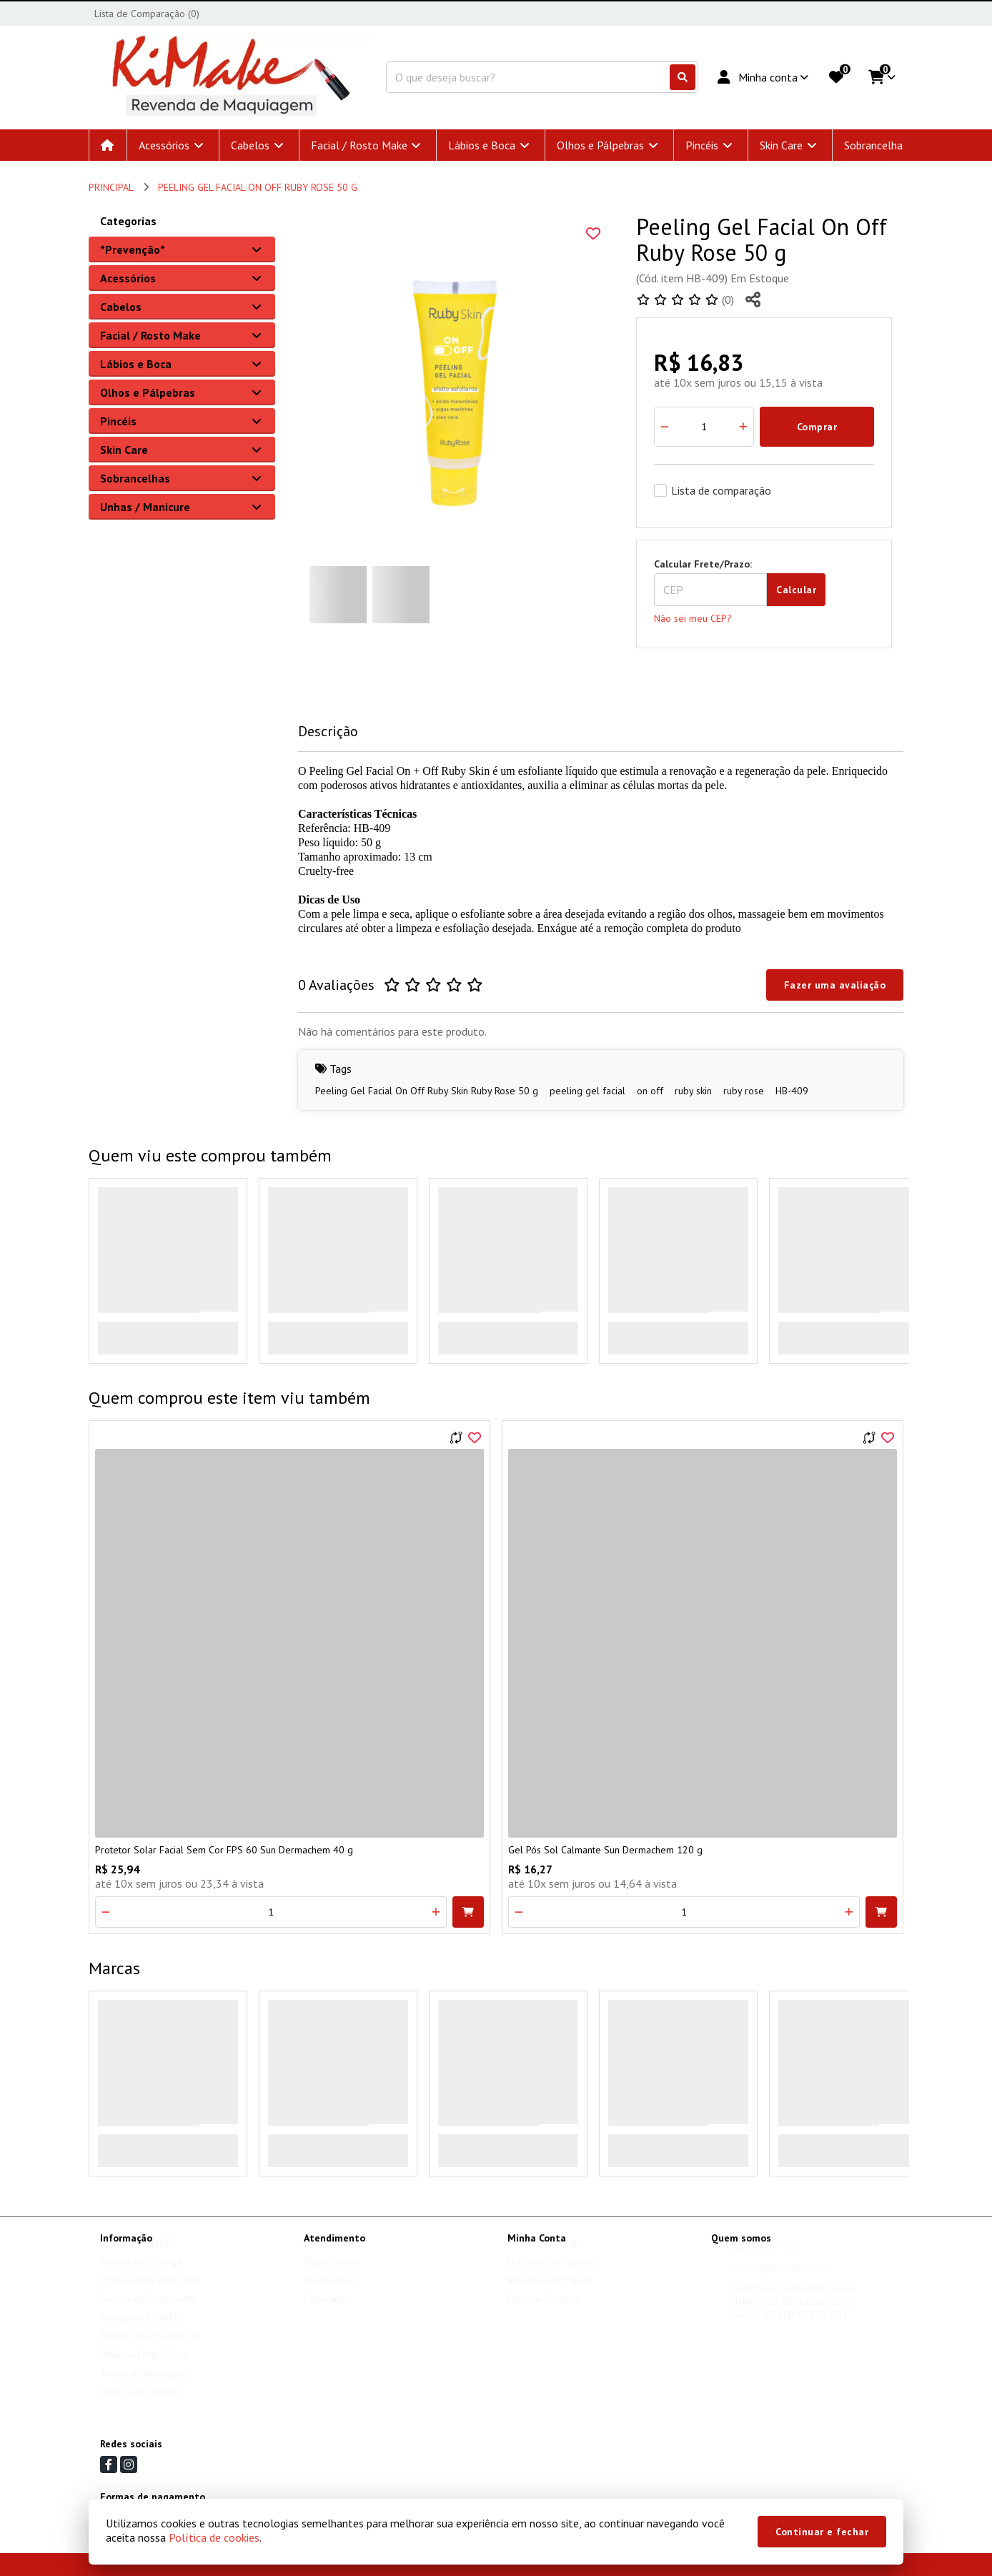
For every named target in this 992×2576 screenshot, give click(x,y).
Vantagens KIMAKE (139, 2330)
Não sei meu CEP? (693, 618)
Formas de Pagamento (148, 2312)
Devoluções (329, 2293)
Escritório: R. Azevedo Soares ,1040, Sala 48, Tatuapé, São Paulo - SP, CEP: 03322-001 (793, 2315)
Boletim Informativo (549, 2293)
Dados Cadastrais (544, 2256)
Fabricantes (328, 2312)
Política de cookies (139, 2405)
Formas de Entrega (141, 2275)
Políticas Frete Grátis (143, 2368)
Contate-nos (329, 2256)
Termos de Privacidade (149, 2349)
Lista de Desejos (542, 2312)
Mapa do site (331, 2275)
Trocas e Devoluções (146, 2386)
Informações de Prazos (150, 2293)
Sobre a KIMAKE (135, 2256)
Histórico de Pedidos (551, 2275)
